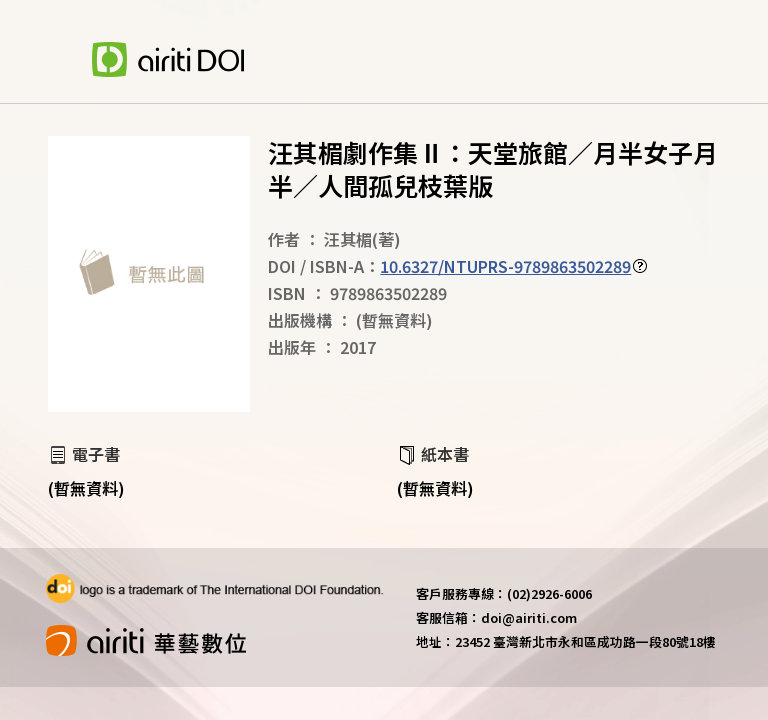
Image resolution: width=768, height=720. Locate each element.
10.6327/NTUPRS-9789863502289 (505, 266)
